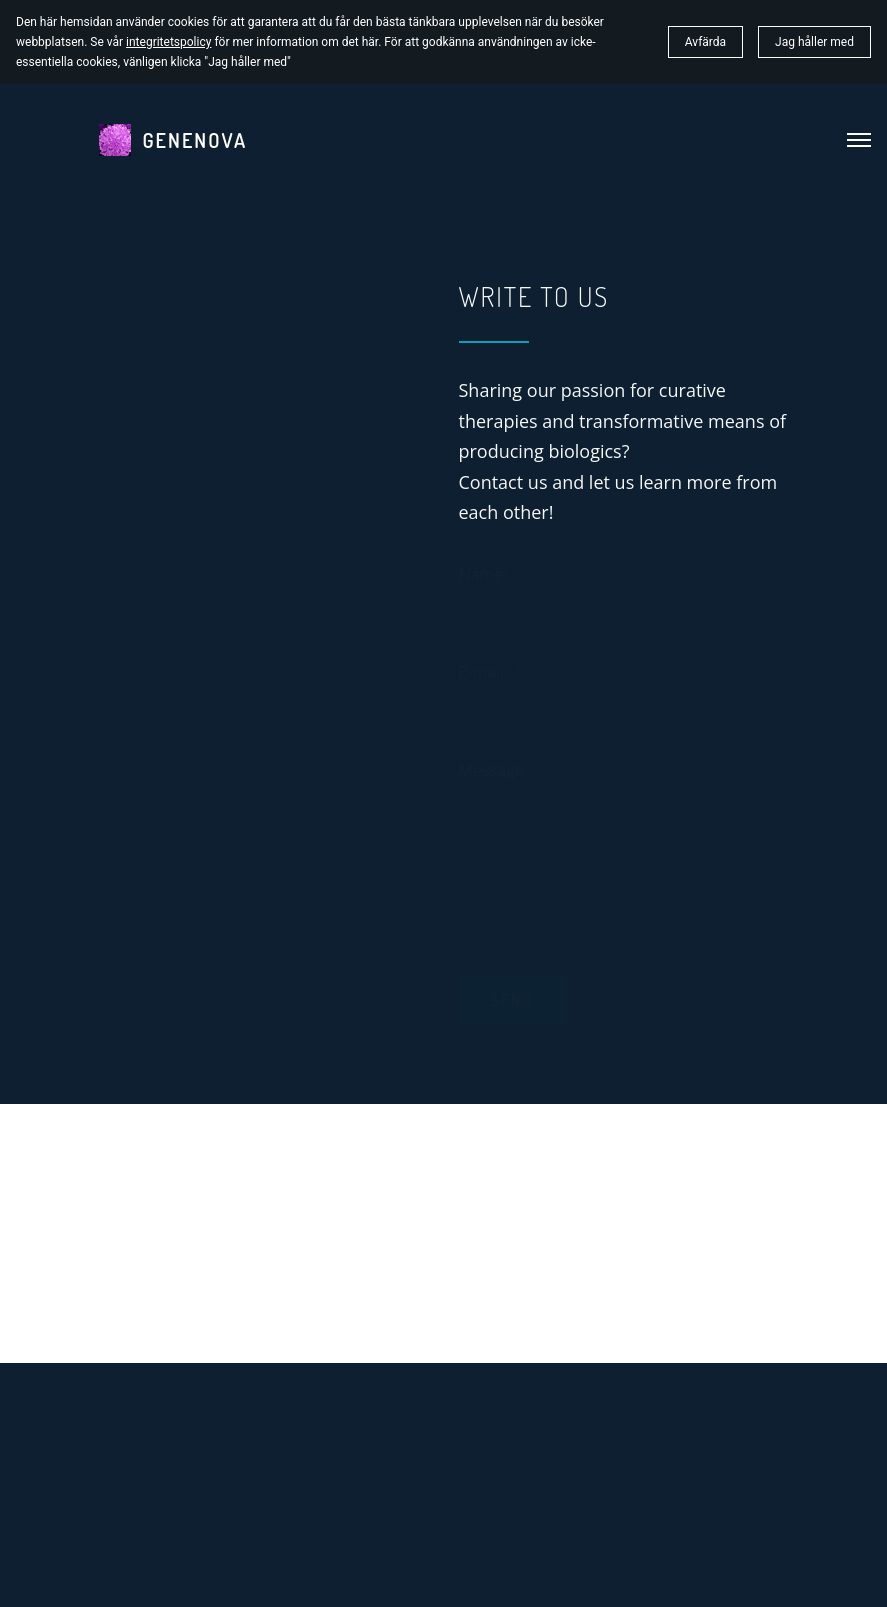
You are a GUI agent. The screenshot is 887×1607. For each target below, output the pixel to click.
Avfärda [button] (705, 42)
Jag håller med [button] (814, 42)
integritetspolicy (168, 42)
